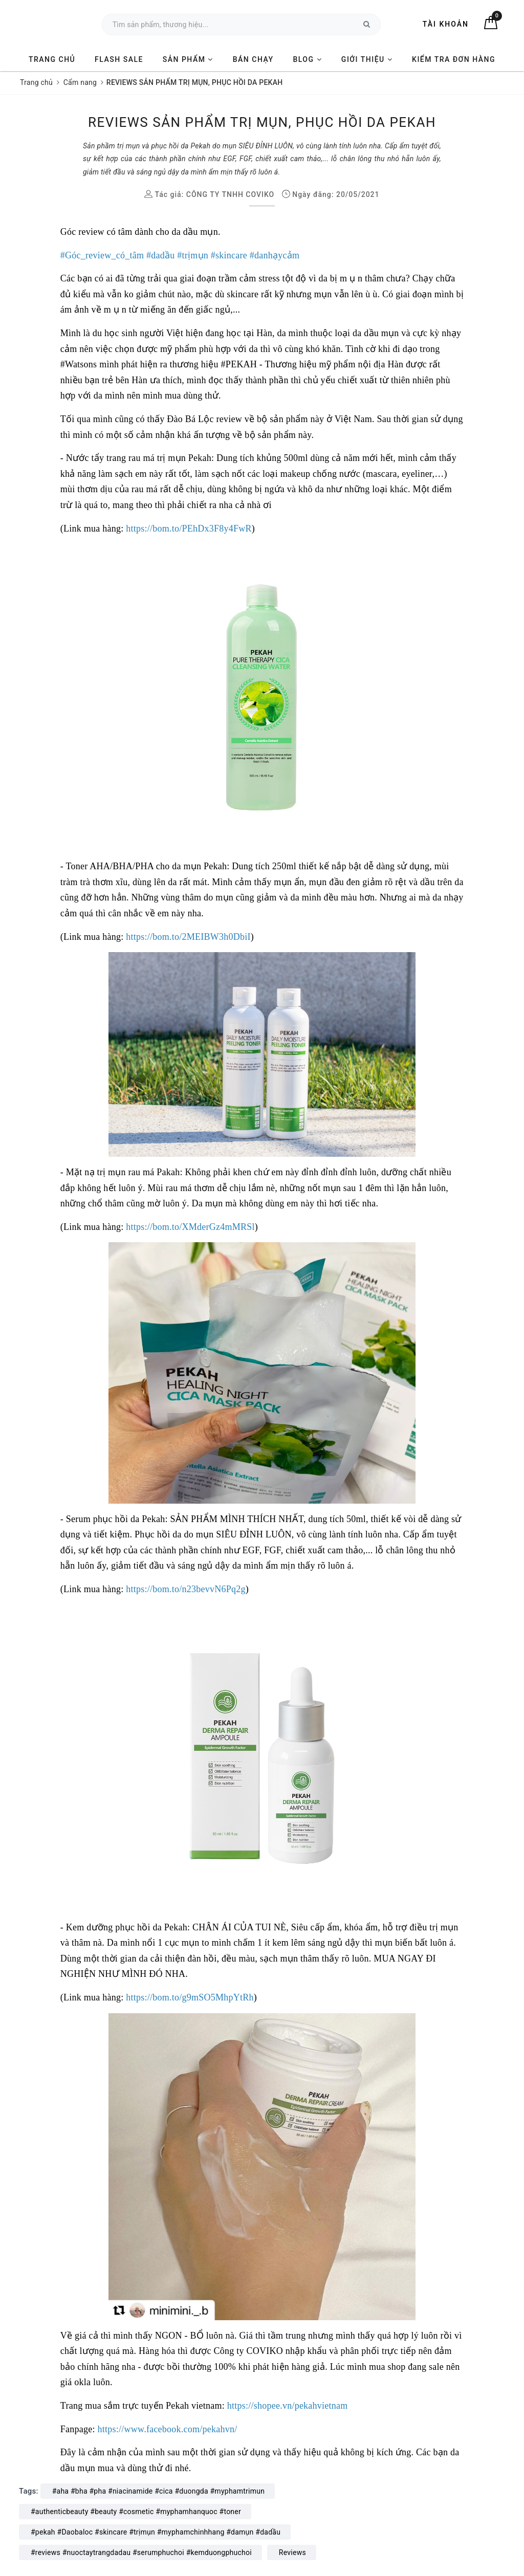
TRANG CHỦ (52, 59)
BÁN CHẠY (253, 59)
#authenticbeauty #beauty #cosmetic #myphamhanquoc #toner (136, 2511)
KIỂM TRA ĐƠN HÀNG (453, 59)
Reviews (292, 2552)
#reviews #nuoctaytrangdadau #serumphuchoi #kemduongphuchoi (141, 2552)
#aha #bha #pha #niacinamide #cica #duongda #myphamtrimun (158, 2491)
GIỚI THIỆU (366, 59)
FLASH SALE (119, 59)
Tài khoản (446, 24)
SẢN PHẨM (188, 59)
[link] (102, 255)
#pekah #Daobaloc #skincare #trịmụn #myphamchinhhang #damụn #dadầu (155, 2532)
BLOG (307, 59)
